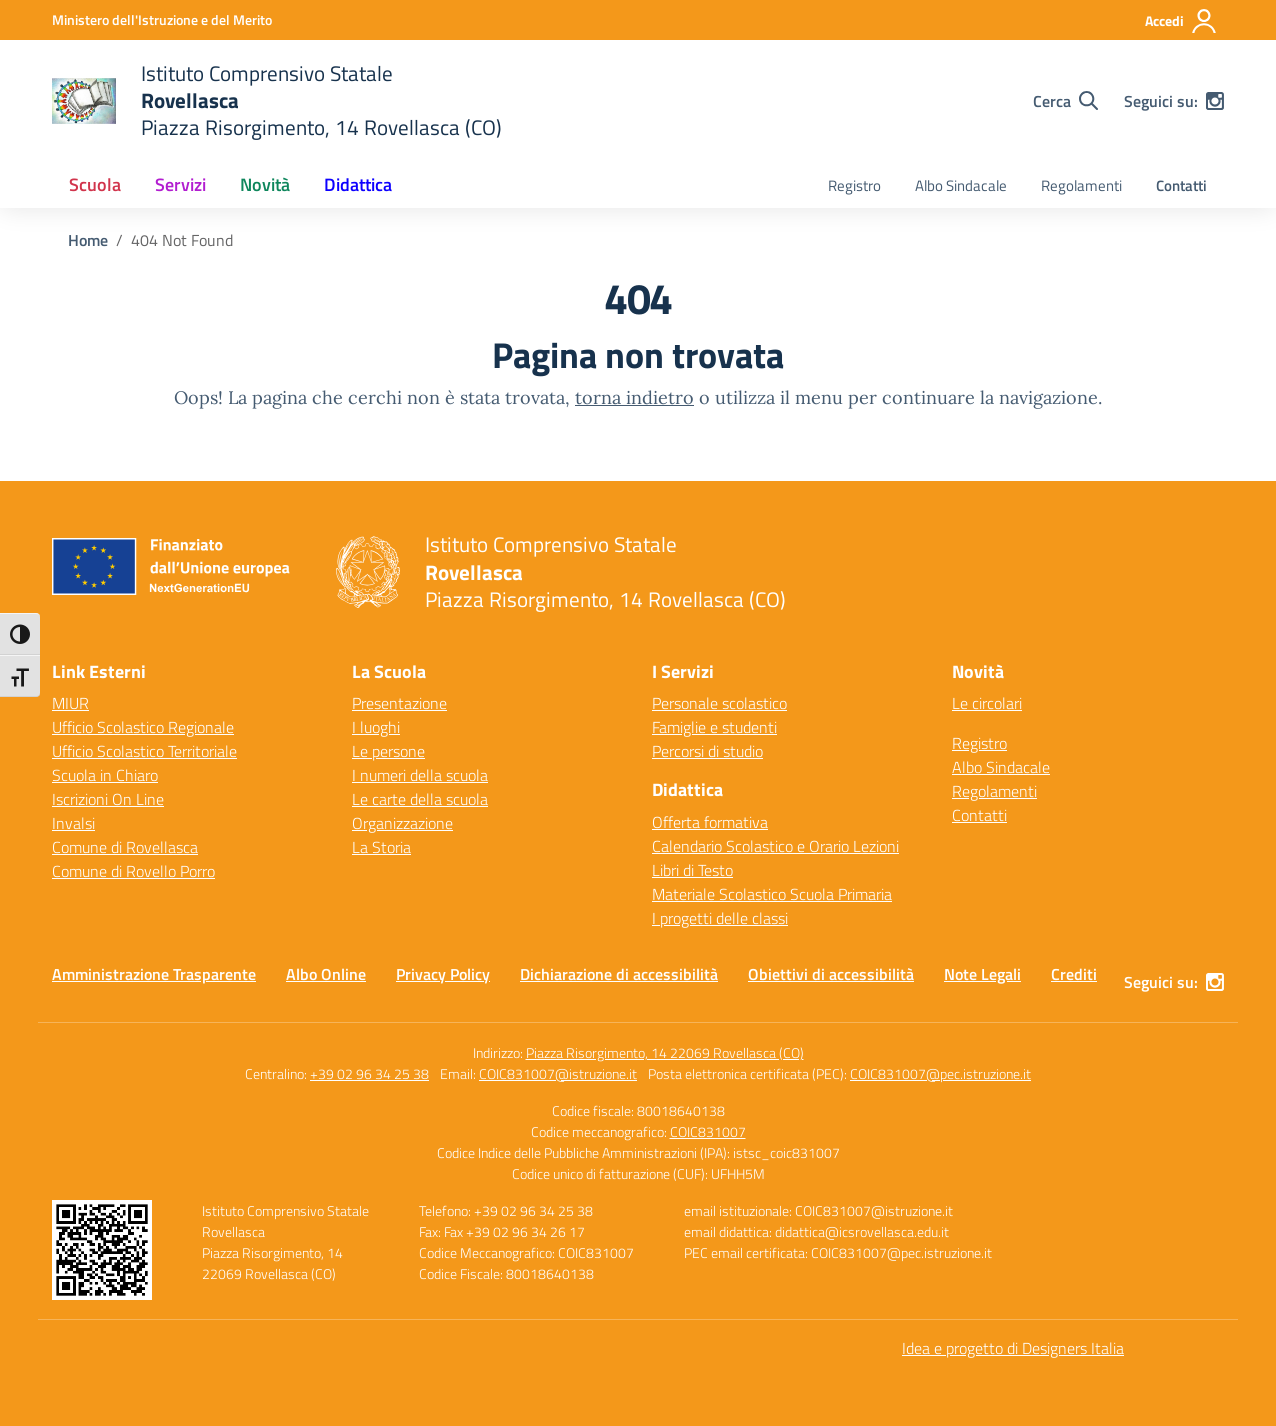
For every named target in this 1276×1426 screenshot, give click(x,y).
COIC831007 (708, 1131)
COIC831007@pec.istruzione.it (940, 1073)
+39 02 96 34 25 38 (369, 1073)
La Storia (381, 847)
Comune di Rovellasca (125, 847)
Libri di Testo (692, 870)
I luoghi (376, 727)
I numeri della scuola (420, 775)
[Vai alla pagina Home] (88, 240)
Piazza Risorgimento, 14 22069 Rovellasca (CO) (665, 1052)
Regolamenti (1081, 185)
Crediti (1074, 974)
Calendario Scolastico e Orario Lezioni (775, 846)
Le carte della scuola (420, 799)
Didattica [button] (358, 184)
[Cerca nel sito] (1065, 101)
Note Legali (982, 974)
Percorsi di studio (707, 751)
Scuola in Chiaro (105, 775)
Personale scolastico (719, 703)
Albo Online (326, 974)
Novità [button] (265, 184)
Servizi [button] (180, 184)
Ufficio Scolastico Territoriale (144, 751)
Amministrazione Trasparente (154, 974)
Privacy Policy (443, 974)
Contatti (1181, 185)
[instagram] (1215, 101)
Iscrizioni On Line (108, 799)
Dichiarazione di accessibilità (619, 974)
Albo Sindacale (961, 185)
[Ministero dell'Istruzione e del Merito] (162, 19)
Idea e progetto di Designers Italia (1013, 1348)
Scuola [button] (95, 184)
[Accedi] (1181, 21)
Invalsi (73, 823)
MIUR (70, 703)
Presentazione (399, 703)
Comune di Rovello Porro (133, 871)
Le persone (388, 751)
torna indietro (634, 397)
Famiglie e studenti (714, 727)
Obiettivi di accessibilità (831, 974)
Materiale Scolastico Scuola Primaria (772, 894)
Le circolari (987, 703)
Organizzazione (402, 823)
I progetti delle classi (720, 918)
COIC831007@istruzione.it (558, 1073)
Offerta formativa (710, 822)
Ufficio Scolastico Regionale (143, 727)
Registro (854, 185)
